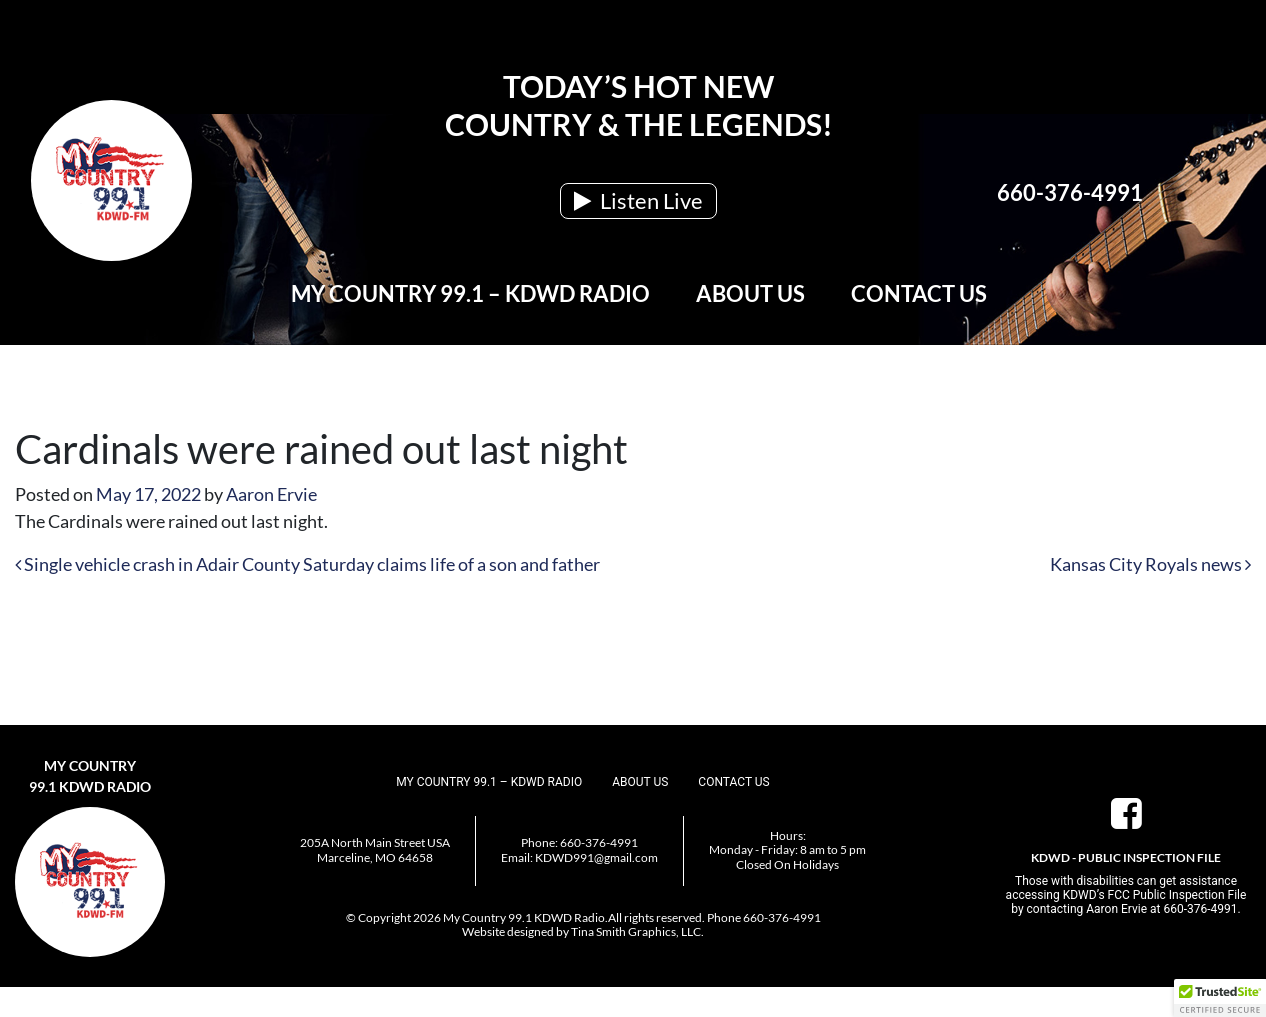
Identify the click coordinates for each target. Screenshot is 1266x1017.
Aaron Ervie (271, 494)
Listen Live (638, 200)
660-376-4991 (1070, 192)
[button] (1220, 998)
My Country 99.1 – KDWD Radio (470, 293)
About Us (750, 293)
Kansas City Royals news (1150, 564)
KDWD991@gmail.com (596, 857)
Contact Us (919, 293)
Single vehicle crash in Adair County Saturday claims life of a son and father (307, 564)
